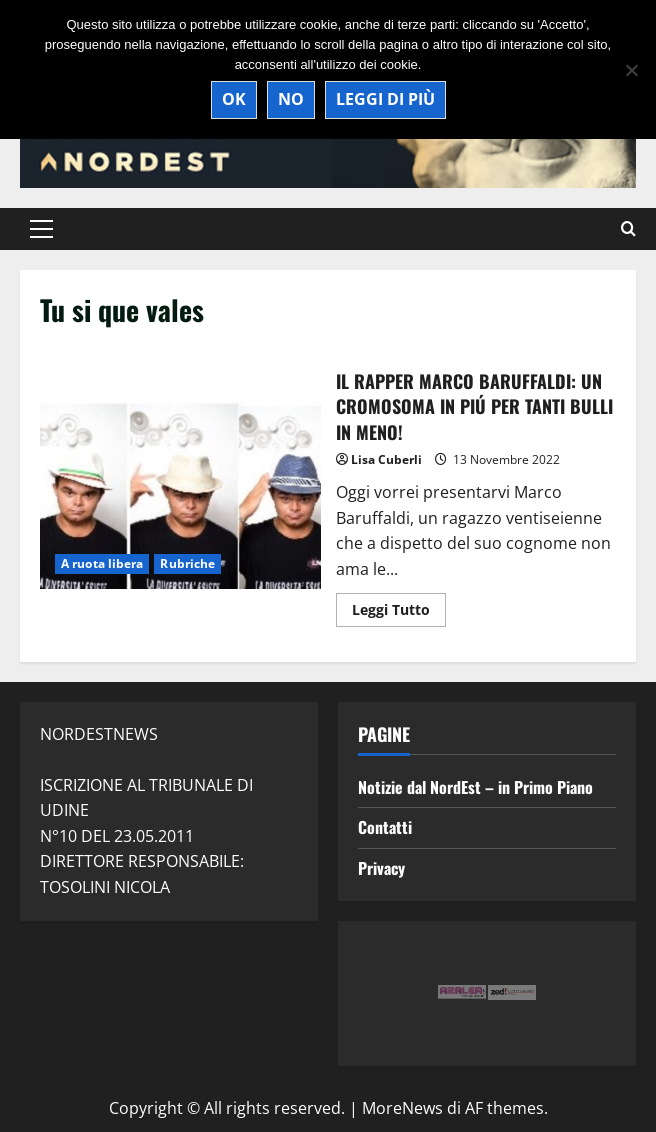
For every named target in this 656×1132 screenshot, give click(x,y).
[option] (472, 993)
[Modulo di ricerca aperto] (628, 229)
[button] (41, 229)
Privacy (381, 868)
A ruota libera (102, 563)
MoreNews (402, 1108)
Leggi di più (385, 99)
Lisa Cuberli (386, 459)
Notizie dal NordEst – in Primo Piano (475, 787)
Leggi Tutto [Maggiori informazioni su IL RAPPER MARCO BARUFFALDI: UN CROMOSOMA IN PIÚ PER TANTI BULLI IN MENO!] (399, 613)
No (291, 99)
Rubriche (187, 563)
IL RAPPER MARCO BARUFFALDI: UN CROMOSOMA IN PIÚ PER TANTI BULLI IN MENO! (180, 495)
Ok (234, 99)
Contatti (385, 827)
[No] (631, 70)
